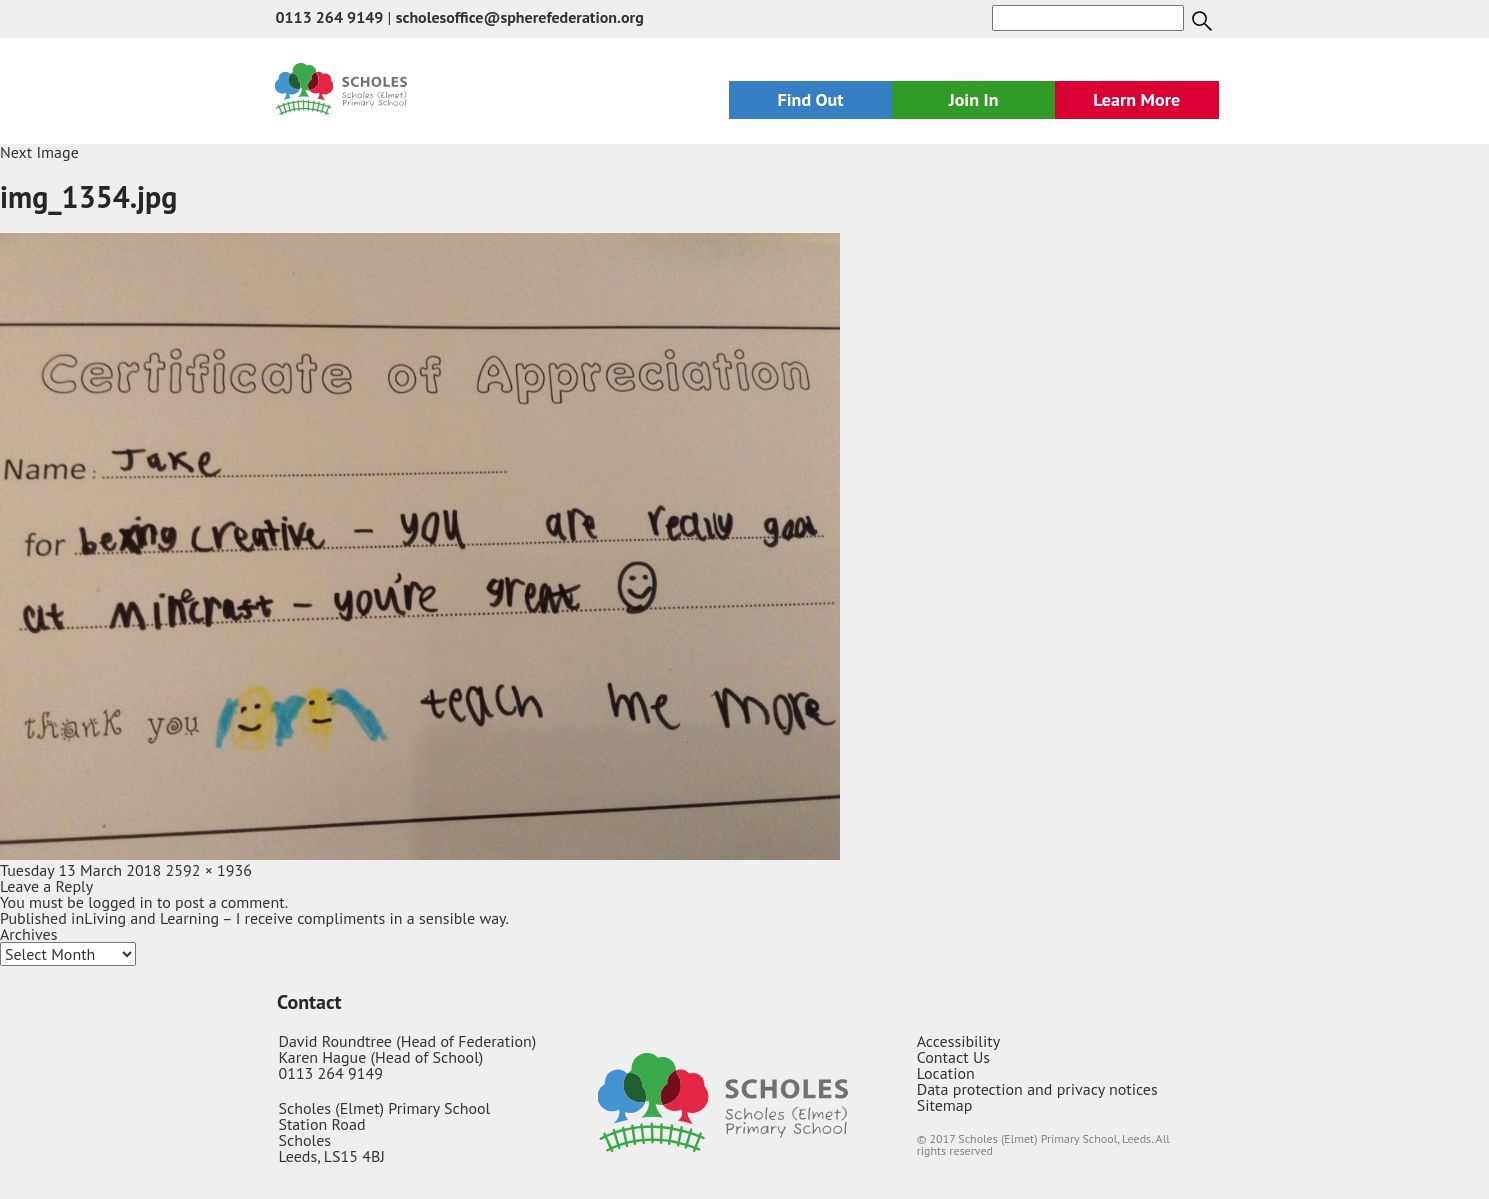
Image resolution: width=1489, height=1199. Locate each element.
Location (946, 1073)
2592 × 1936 (209, 870)
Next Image (39, 152)
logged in (120, 902)
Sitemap (945, 1105)
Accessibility (959, 1041)
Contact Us (953, 1057)
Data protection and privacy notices (1037, 1089)
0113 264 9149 (329, 17)
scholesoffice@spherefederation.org (520, 17)
